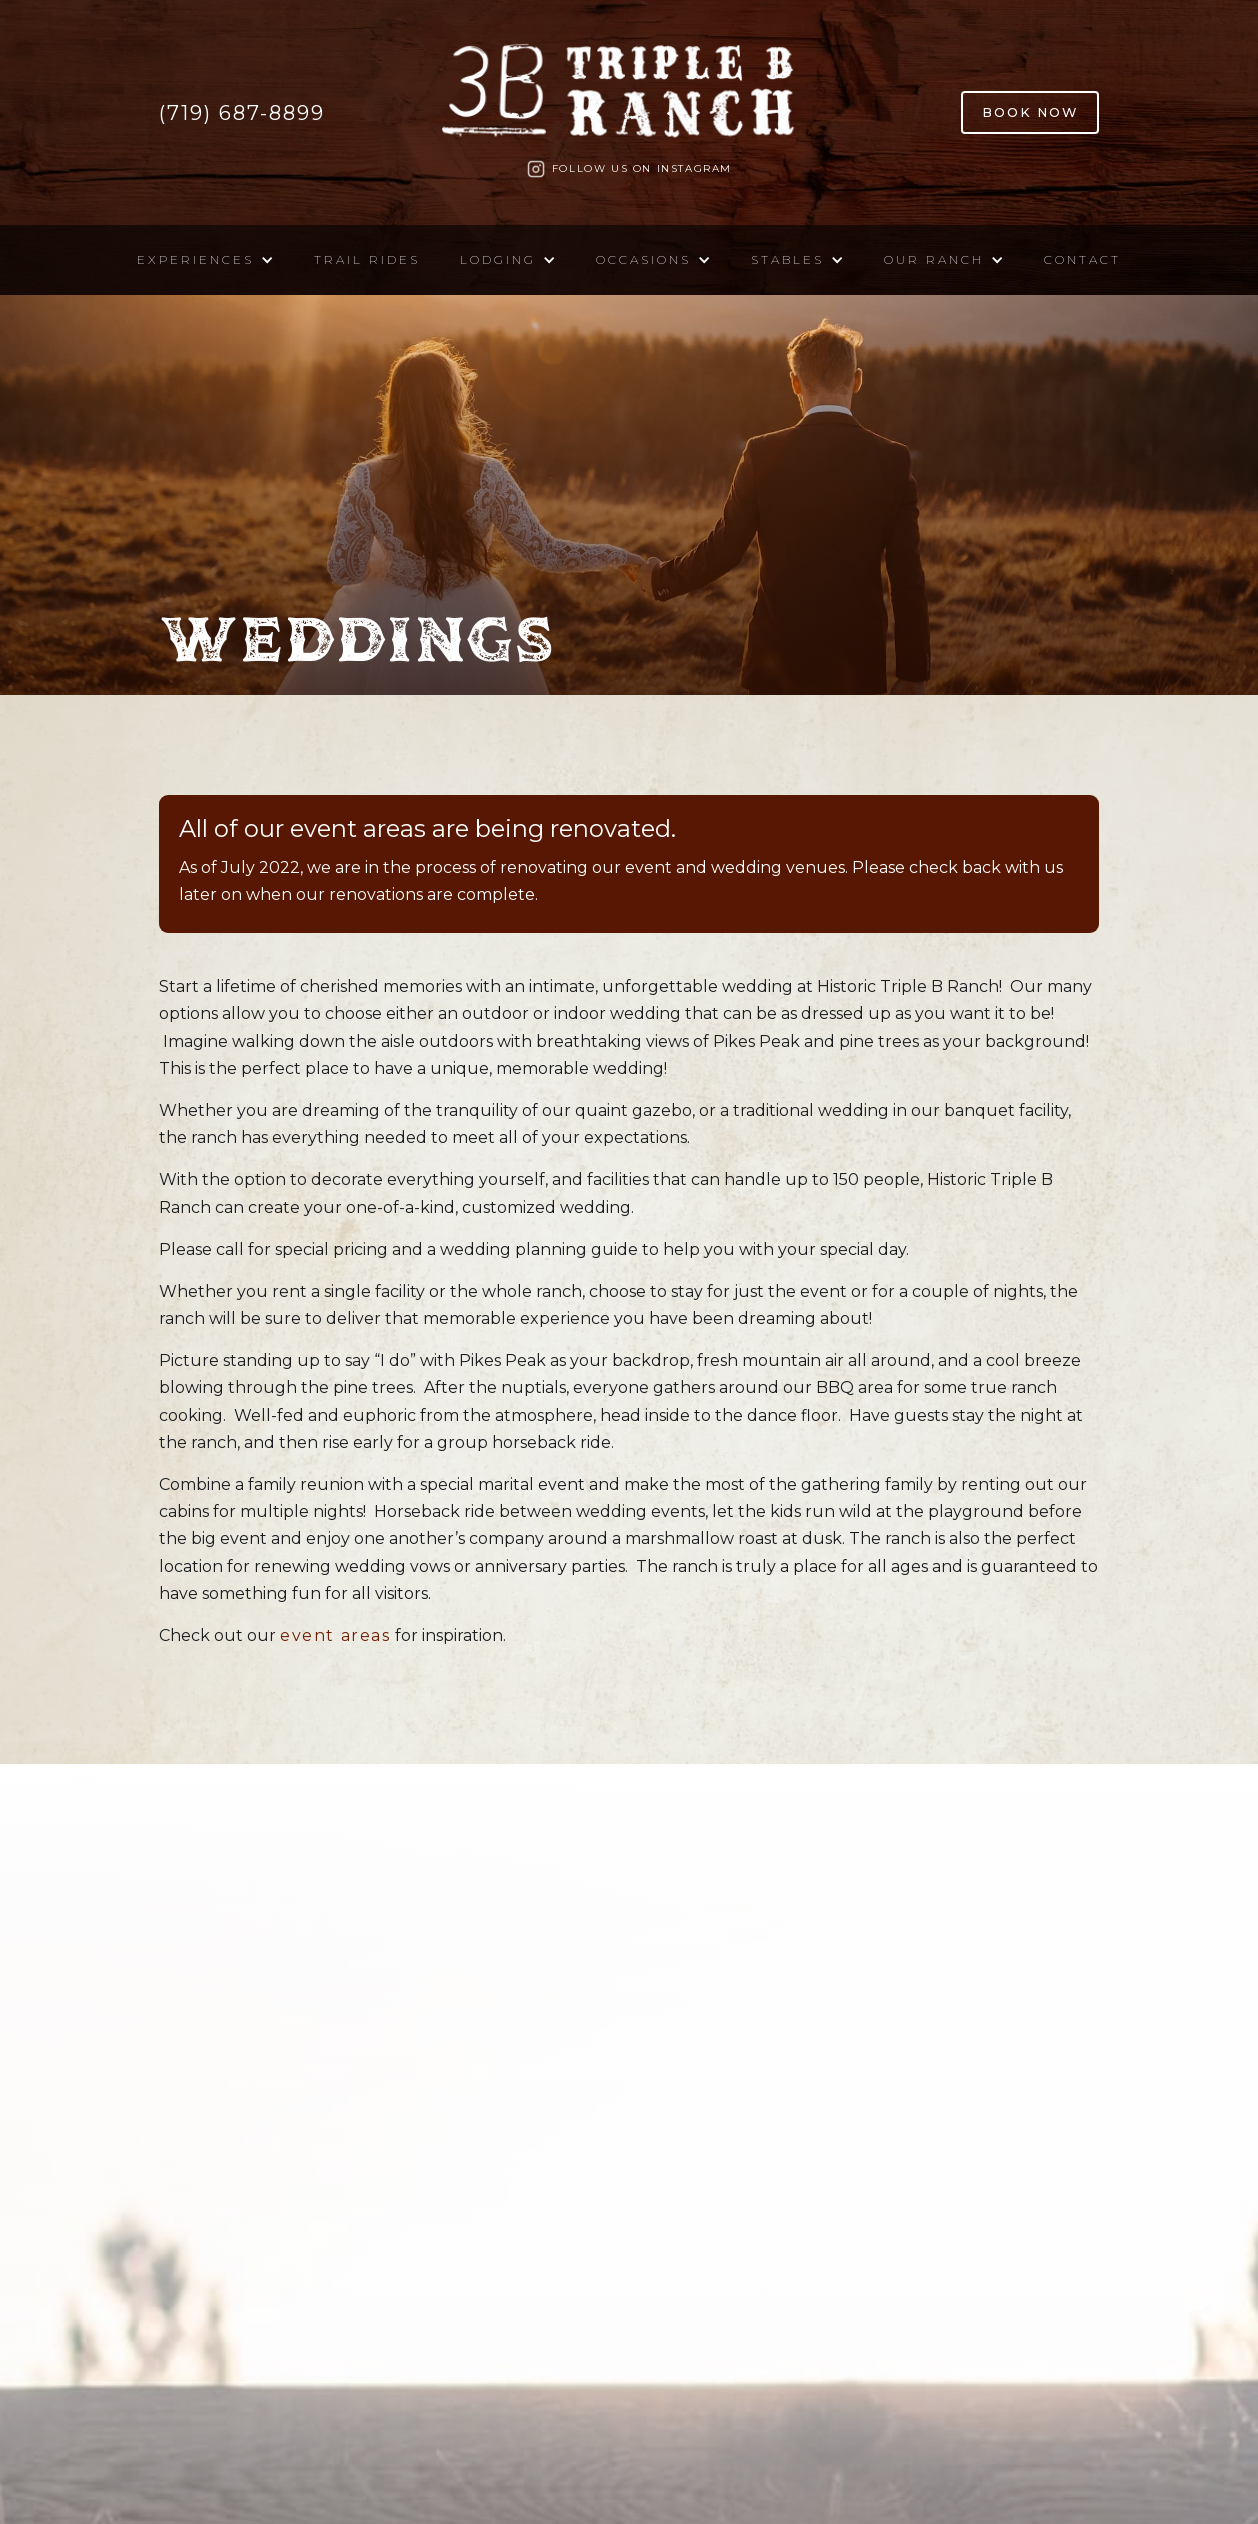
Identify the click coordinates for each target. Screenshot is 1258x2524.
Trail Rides (367, 259)
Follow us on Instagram (642, 168)
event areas (335, 1635)
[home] (629, 97)
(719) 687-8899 (242, 113)
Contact (1082, 259)
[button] (205, 260)
